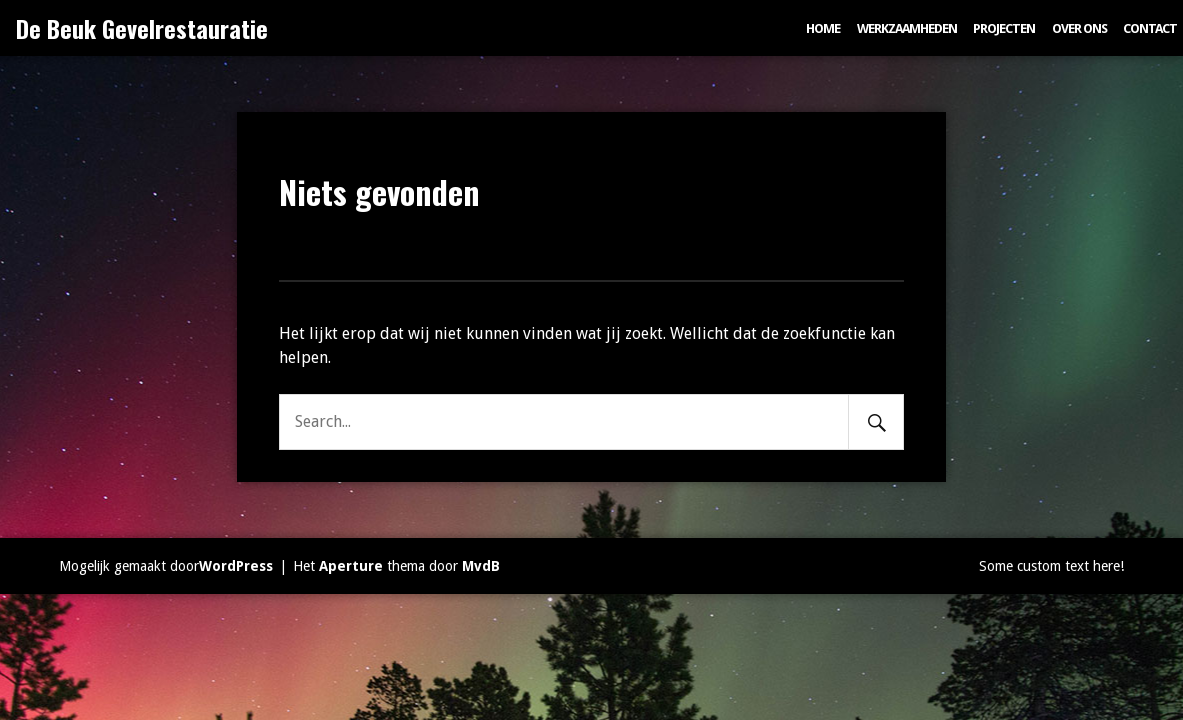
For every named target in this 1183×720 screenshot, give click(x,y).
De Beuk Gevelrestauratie (142, 28)
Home (823, 28)
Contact (1150, 28)
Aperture (351, 566)
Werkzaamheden (907, 28)
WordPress (236, 566)
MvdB (481, 566)
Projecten (1004, 28)
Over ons (1079, 28)
